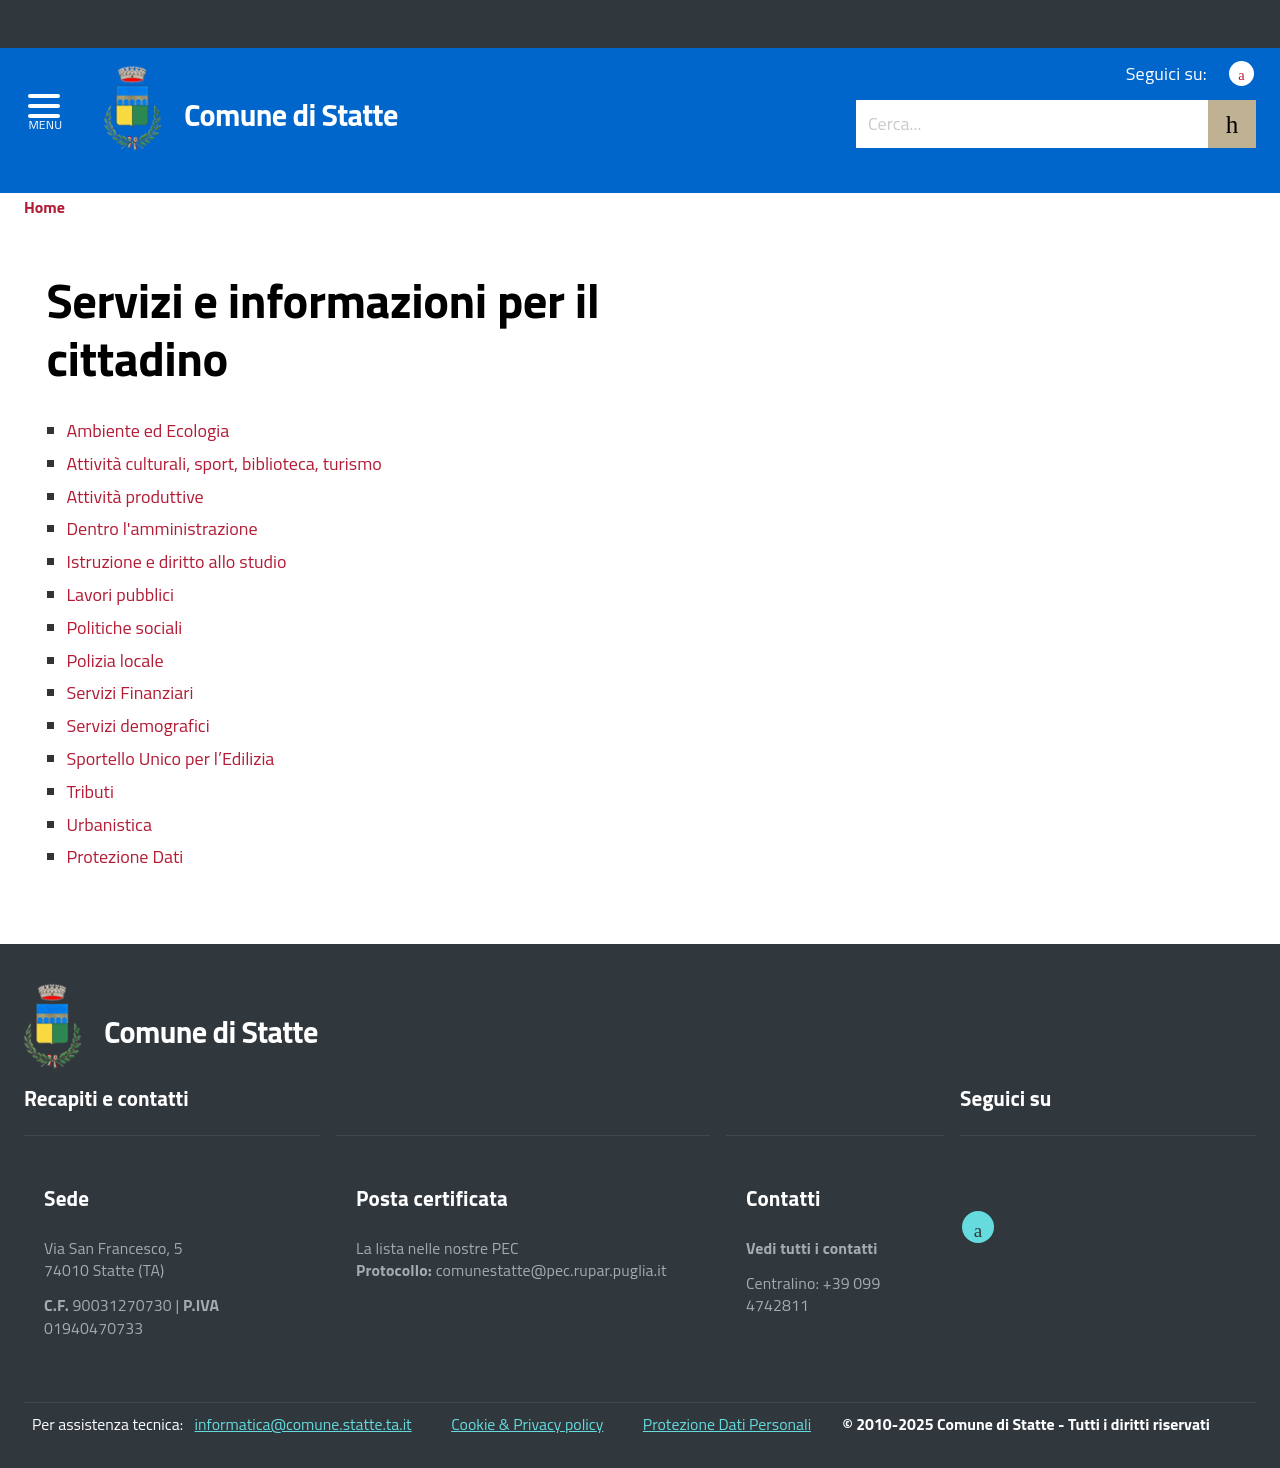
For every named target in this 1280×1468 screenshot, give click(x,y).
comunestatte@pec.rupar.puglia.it (551, 1270)
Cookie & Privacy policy (527, 1424)
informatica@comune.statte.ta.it (303, 1424)
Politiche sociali (125, 627)
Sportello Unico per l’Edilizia (171, 758)
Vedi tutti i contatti (812, 1248)
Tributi (90, 791)
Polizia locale (115, 660)
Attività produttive (135, 496)
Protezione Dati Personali (727, 1424)
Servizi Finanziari (130, 692)
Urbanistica (109, 824)
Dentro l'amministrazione (162, 528)
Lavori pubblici (121, 594)
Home (44, 207)
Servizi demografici (138, 725)
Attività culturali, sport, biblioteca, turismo (224, 463)
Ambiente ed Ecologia (148, 430)
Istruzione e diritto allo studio (177, 561)
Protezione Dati (125, 856)
